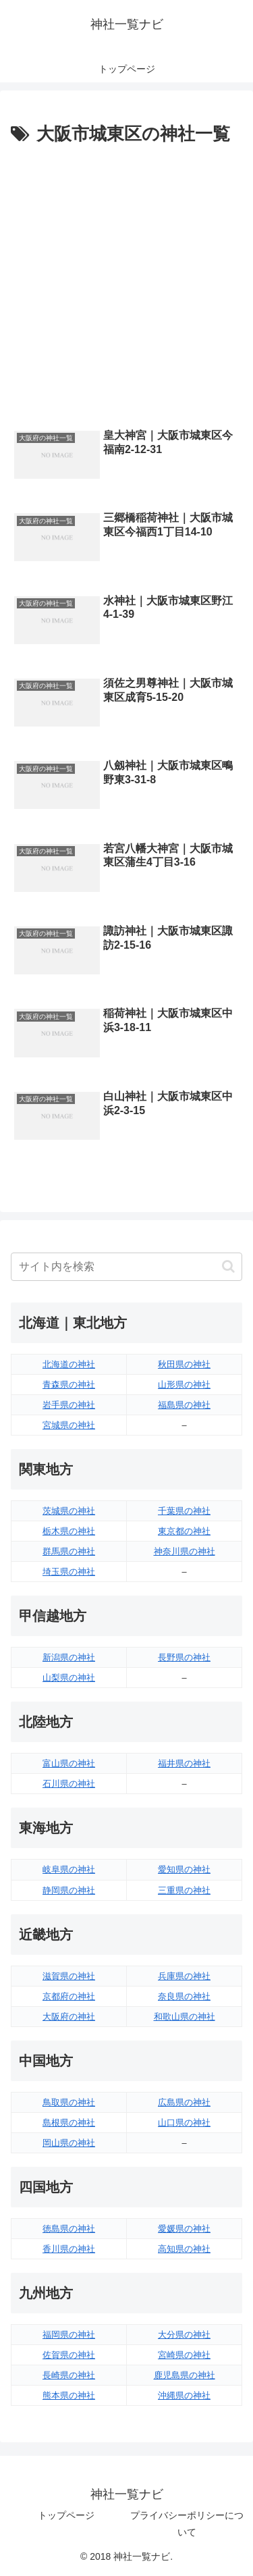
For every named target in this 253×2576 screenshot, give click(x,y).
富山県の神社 (69, 1763)
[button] (228, 1266)
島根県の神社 (69, 2123)
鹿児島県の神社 (184, 2375)
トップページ (66, 2515)
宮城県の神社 (69, 1425)
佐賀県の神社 (69, 2355)
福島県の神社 (184, 1405)
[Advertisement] (126, 283)
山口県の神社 (184, 2123)
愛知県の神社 (184, 1869)
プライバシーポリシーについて (187, 2524)
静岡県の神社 (69, 1890)
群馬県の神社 (69, 1551)
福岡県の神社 (69, 2335)
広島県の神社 (184, 2102)
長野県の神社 (184, 1657)
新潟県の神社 (69, 1657)
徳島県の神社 (69, 2229)
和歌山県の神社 (184, 2017)
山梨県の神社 (69, 1678)
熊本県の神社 (69, 2395)
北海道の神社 (69, 1364)
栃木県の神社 (69, 1531)
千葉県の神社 (184, 1511)
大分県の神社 (184, 2335)
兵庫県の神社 (184, 1976)
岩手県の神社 (69, 1405)
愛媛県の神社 (184, 2229)
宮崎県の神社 (184, 2355)
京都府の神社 (69, 1996)
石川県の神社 (69, 1784)
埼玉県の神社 (69, 1572)
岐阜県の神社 (69, 1869)
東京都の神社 (184, 1531)
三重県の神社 (184, 1890)
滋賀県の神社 (69, 1976)
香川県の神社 (69, 2249)
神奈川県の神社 (184, 1551)
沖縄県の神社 (184, 2395)
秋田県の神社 (184, 1364)
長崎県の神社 (69, 2375)
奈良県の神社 (184, 1996)
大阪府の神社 (69, 2017)
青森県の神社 (69, 1384)
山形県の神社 (184, 1384)
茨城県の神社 (69, 1511)
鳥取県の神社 (69, 2102)
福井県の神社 (184, 1763)
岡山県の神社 (69, 2143)
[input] (126, 1267)
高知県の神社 (184, 2249)
